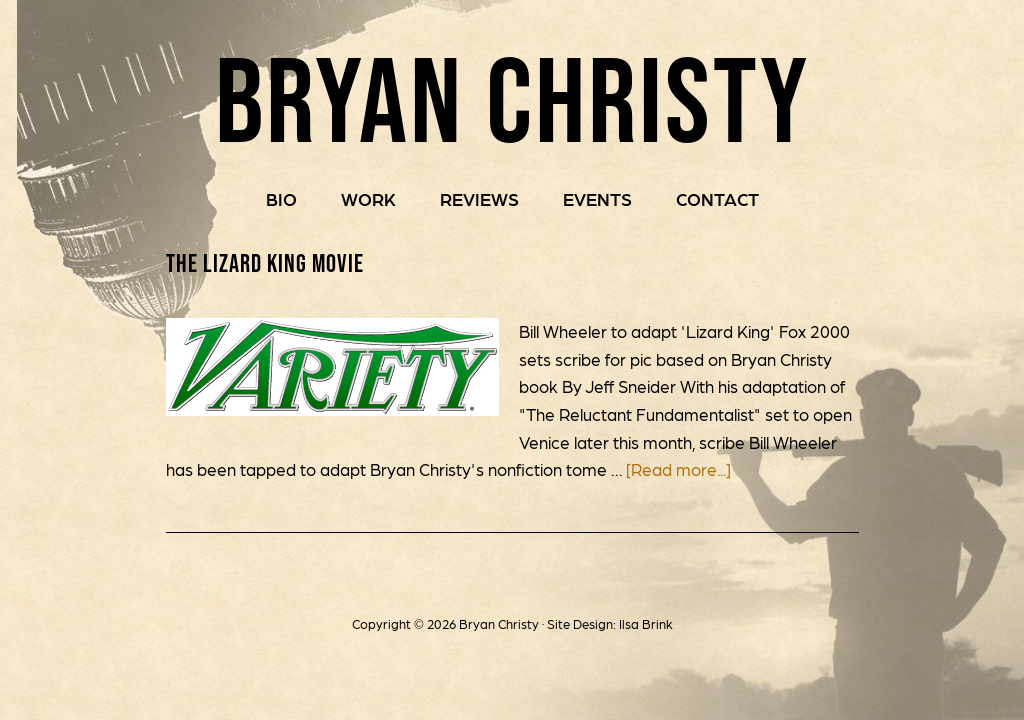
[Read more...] (678, 469)
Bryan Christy (512, 99)
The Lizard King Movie (265, 263)
